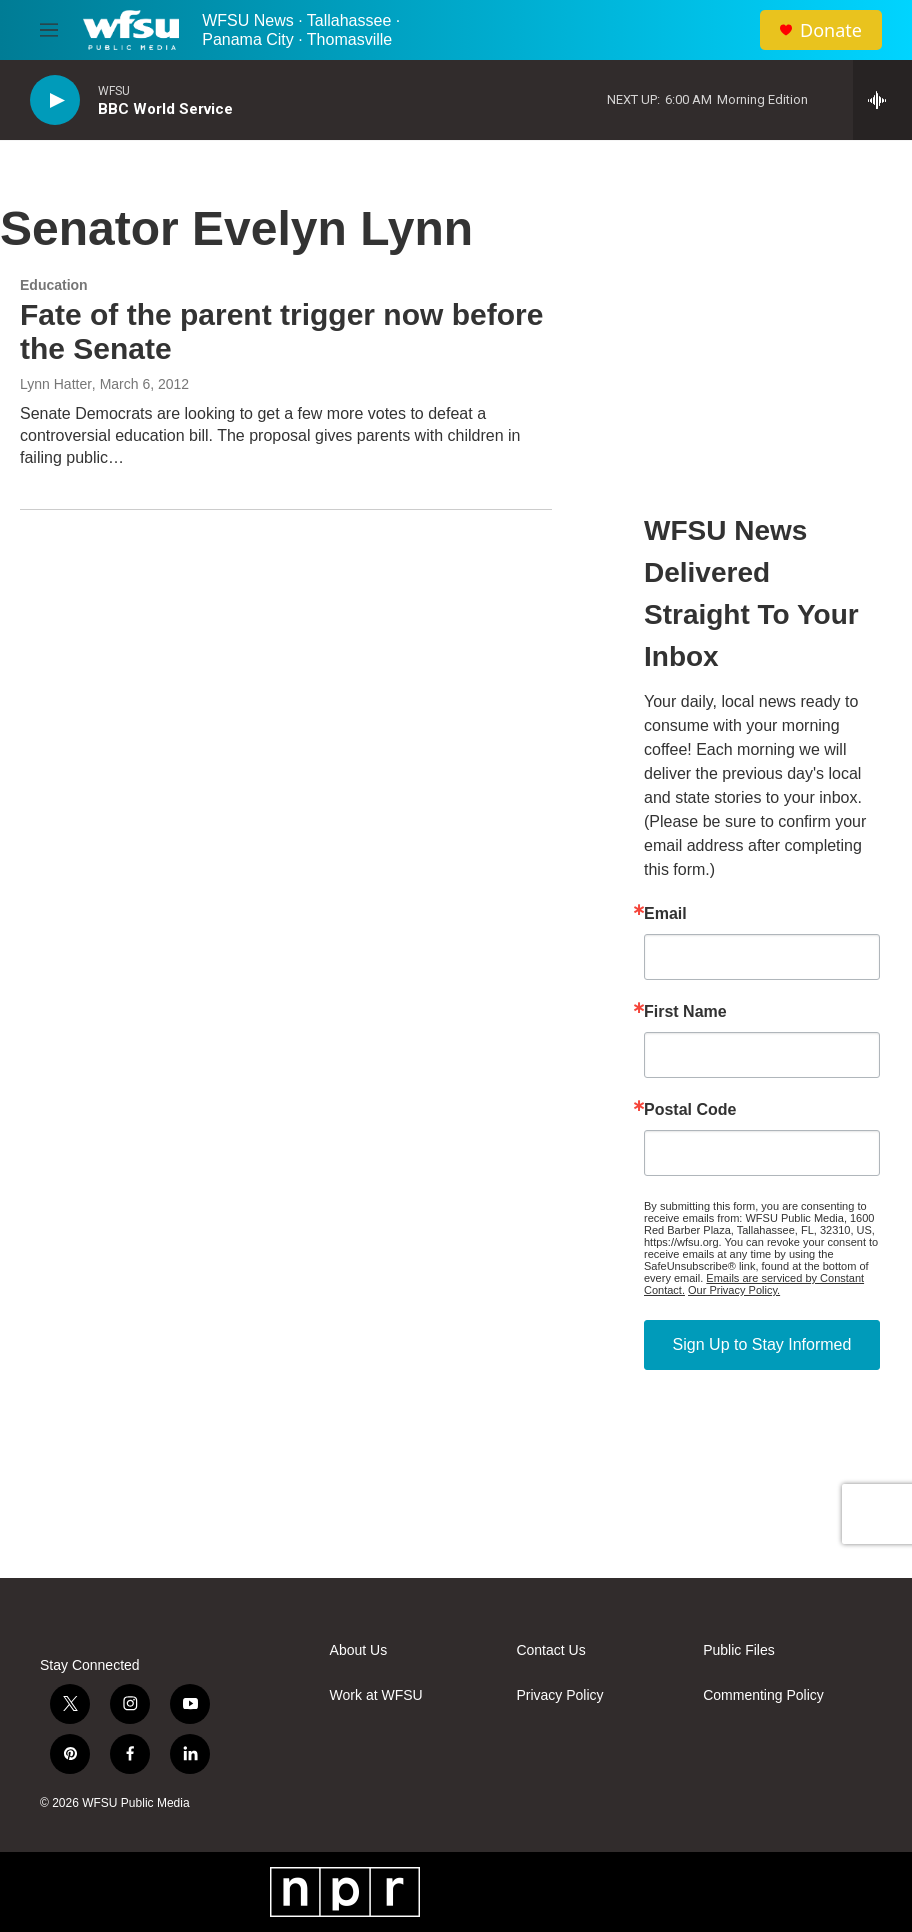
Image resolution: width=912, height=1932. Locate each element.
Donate (831, 30)
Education (54, 285)
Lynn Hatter (56, 384)
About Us (359, 1650)
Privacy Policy (559, 1695)
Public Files (739, 1650)
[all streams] (882, 100)
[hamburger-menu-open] (49, 30)
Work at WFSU (376, 1695)
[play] (55, 100)
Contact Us (550, 1650)
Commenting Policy (763, 1695)
